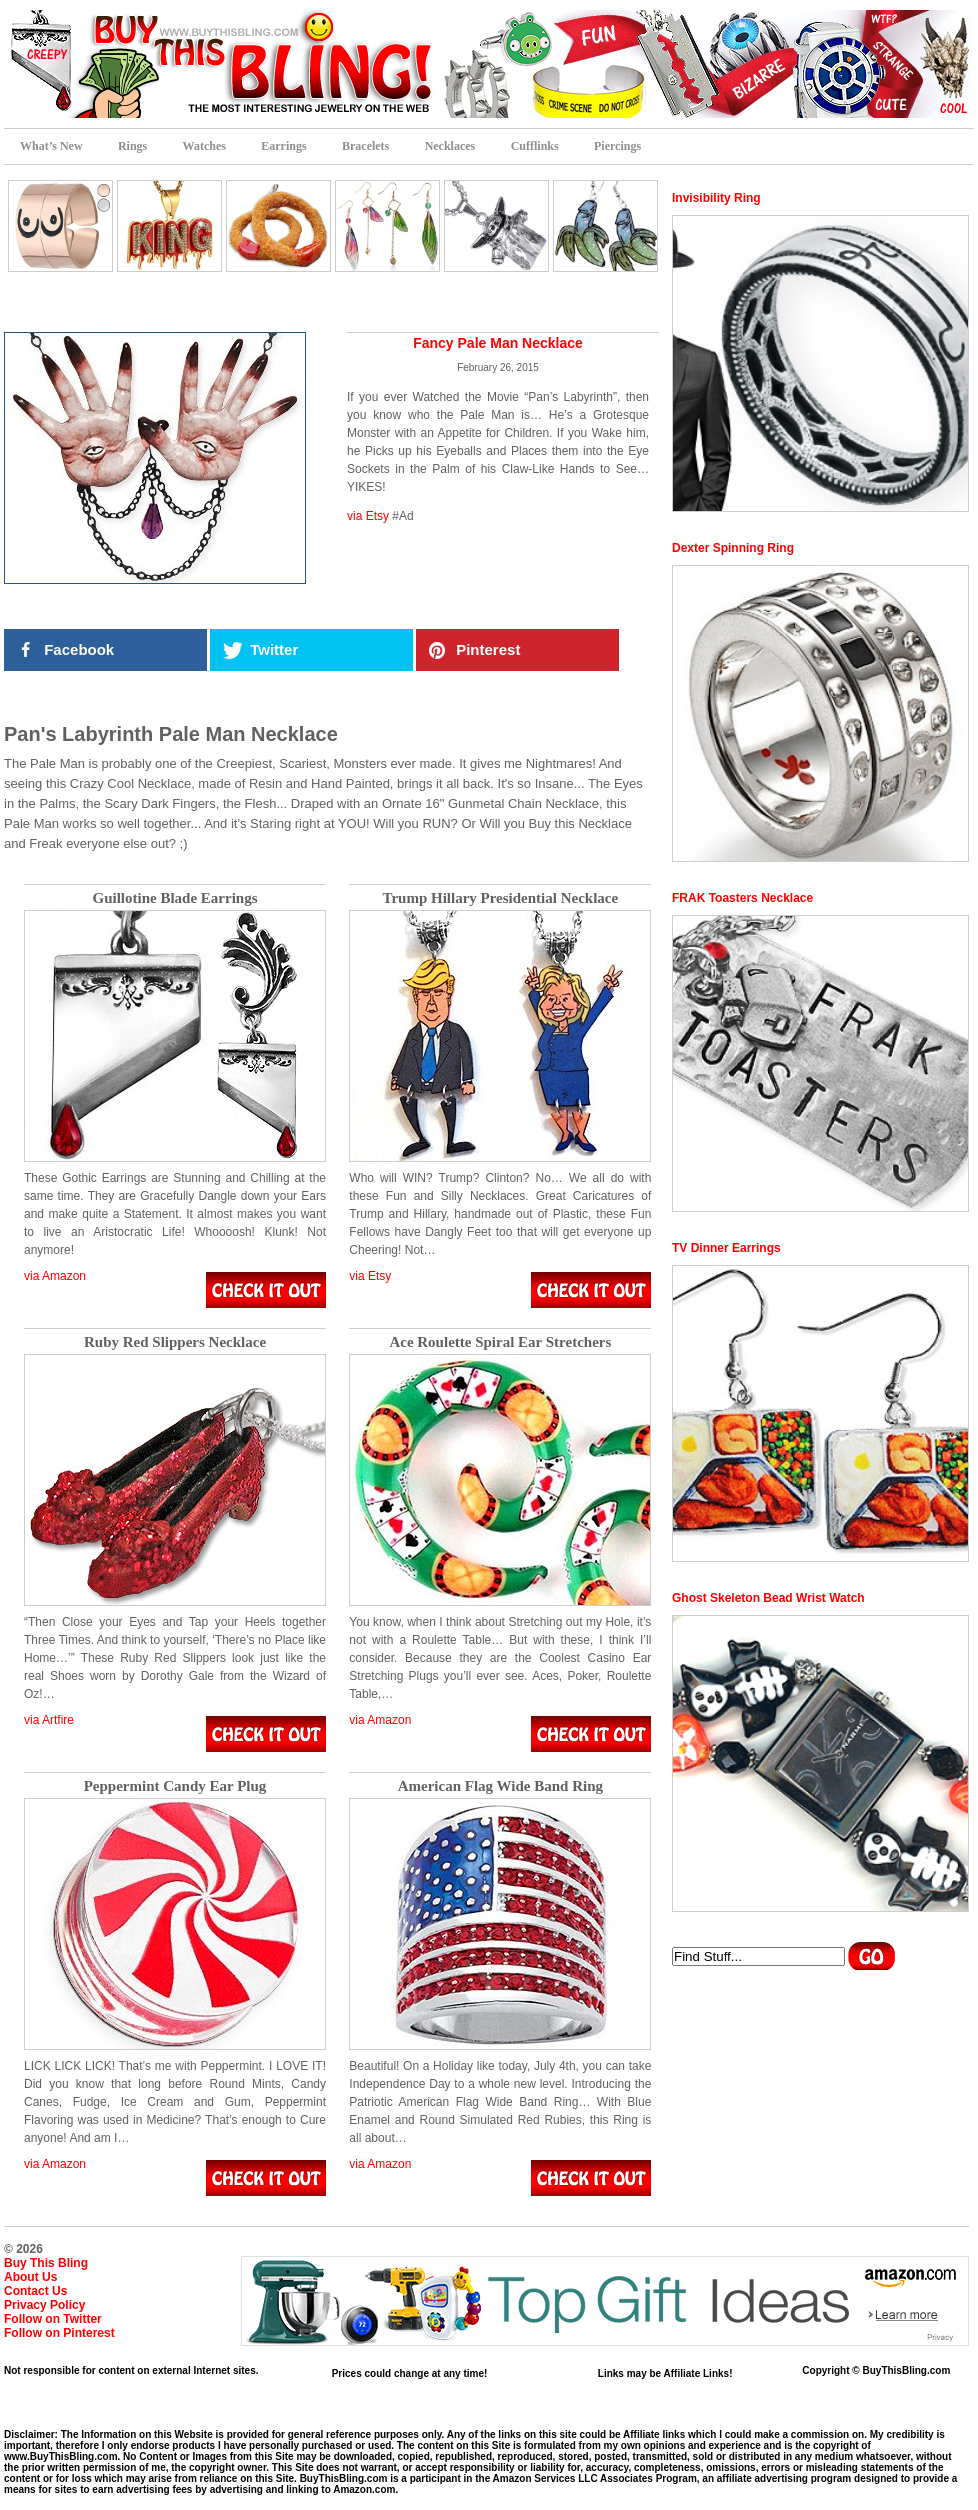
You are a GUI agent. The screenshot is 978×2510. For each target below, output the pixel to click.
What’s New (51, 146)
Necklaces (450, 146)
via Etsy (368, 516)
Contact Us (35, 2291)
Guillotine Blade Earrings (174, 898)
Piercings (617, 146)
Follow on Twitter (53, 2319)
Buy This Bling (46, 2263)
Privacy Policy (44, 2305)
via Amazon (55, 1276)
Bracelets (365, 146)
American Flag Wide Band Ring (500, 1786)
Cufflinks (535, 146)
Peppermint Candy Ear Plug (175, 1786)
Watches (204, 146)
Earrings (283, 146)
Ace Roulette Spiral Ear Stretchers (500, 1342)
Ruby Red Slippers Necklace (175, 1342)
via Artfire (49, 1720)
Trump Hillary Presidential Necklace (501, 898)
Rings (132, 146)
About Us (30, 2277)
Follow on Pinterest (59, 2333)
